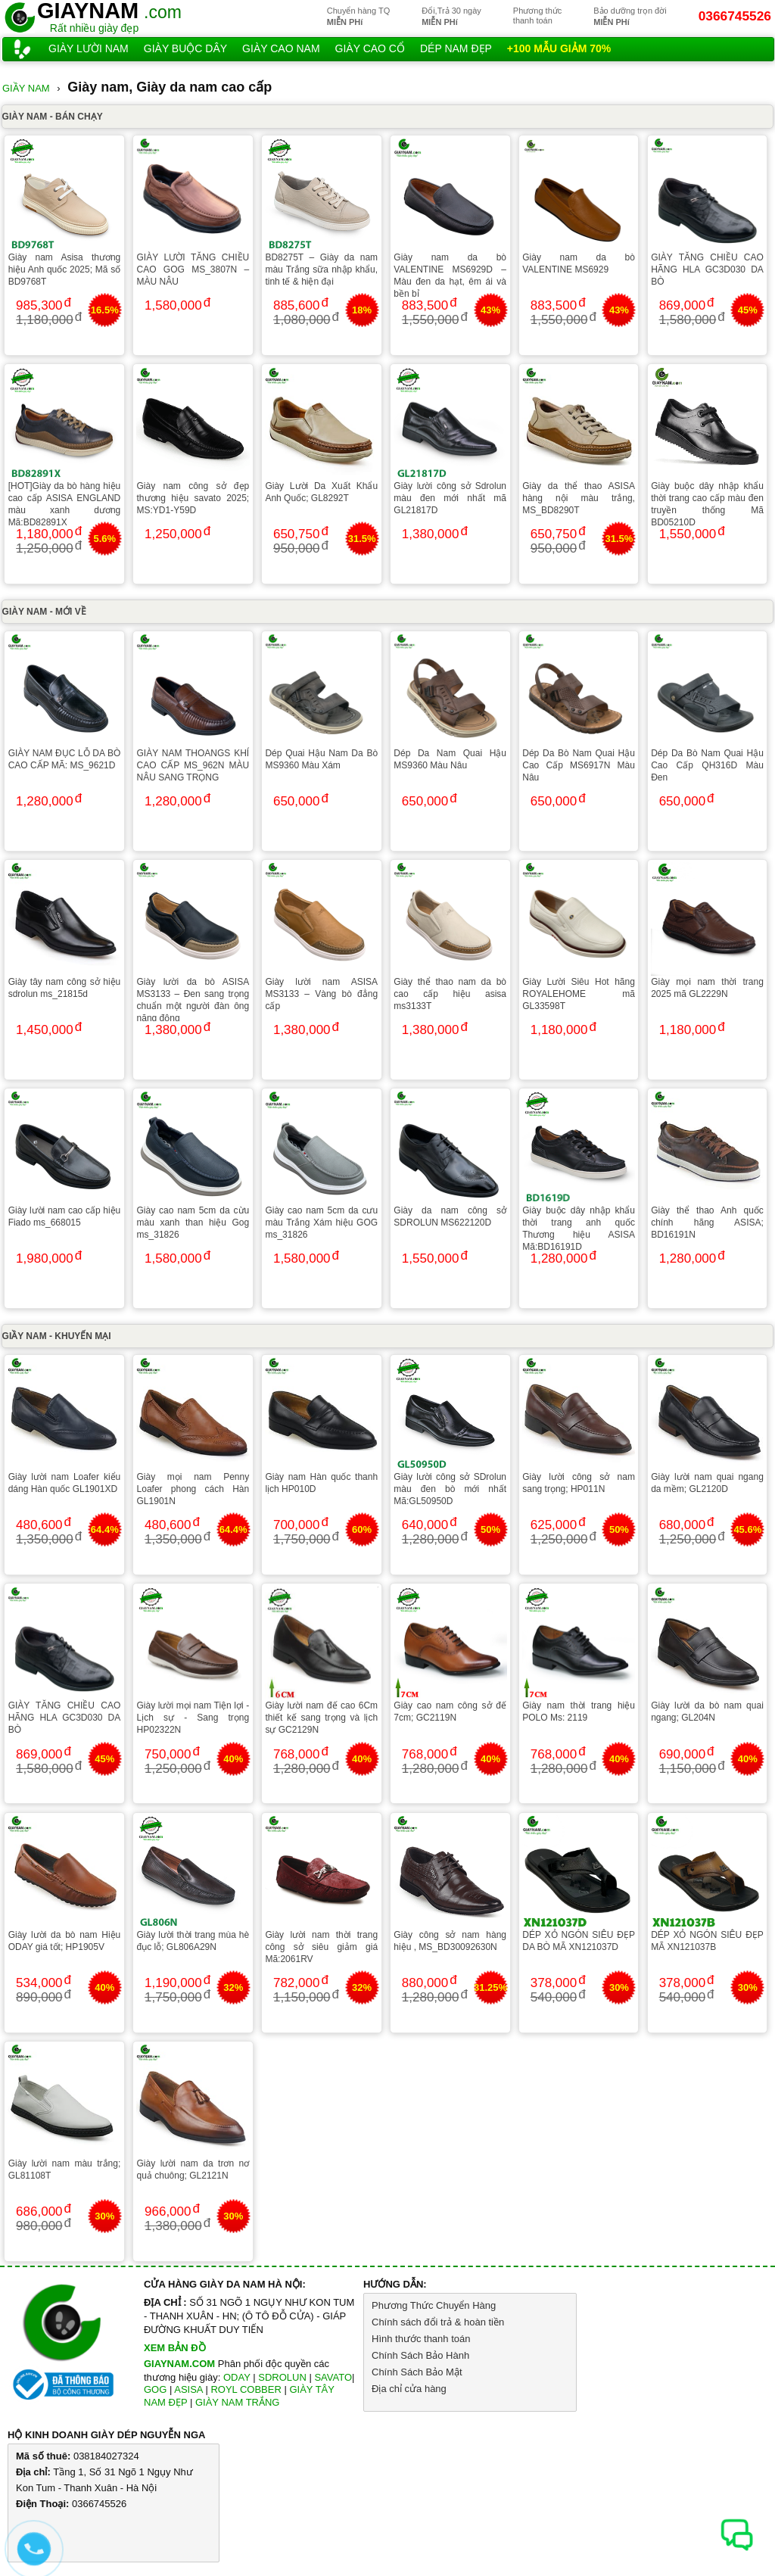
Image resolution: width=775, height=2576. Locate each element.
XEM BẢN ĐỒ (175, 2347)
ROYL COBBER (245, 2389)
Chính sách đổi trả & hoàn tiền (438, 2322)
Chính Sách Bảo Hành (420, 2355)
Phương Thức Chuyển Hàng (434, 2305)
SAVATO (333, 2377)
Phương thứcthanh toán (537, 15)
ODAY (237, 2377)
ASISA (188, 2389)
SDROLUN (282, 2377)
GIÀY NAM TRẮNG (237, 2402)
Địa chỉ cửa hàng (409, 2388)
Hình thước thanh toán (421, 2338)
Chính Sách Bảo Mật (417, 2372)
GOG (155, 2389)
